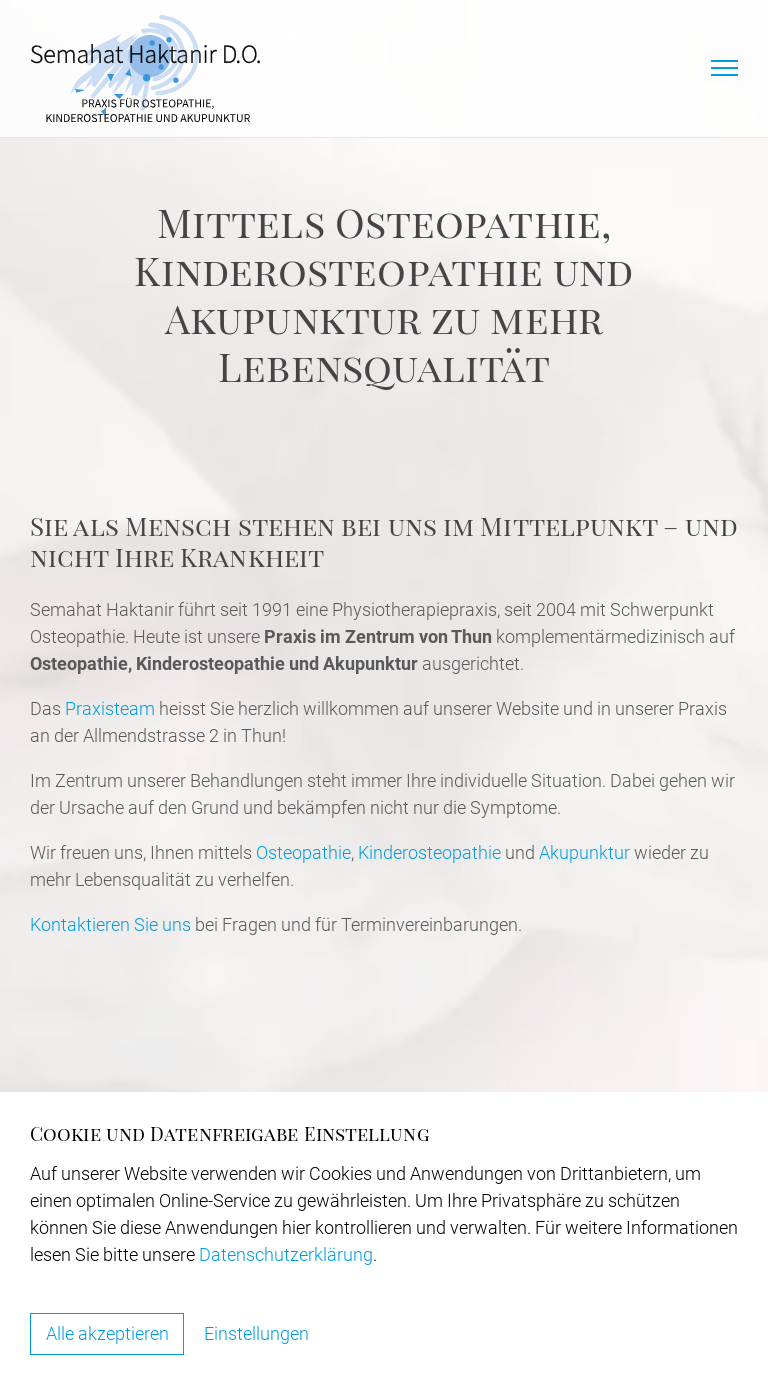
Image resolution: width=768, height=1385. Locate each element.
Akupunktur (586, 852)
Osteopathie (303, 852)
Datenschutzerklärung (286, 1253)
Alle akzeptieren (107, 1333)
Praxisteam (110, 708)
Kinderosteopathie (429, 852)
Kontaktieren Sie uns (110, 924)
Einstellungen (257, 1333)
